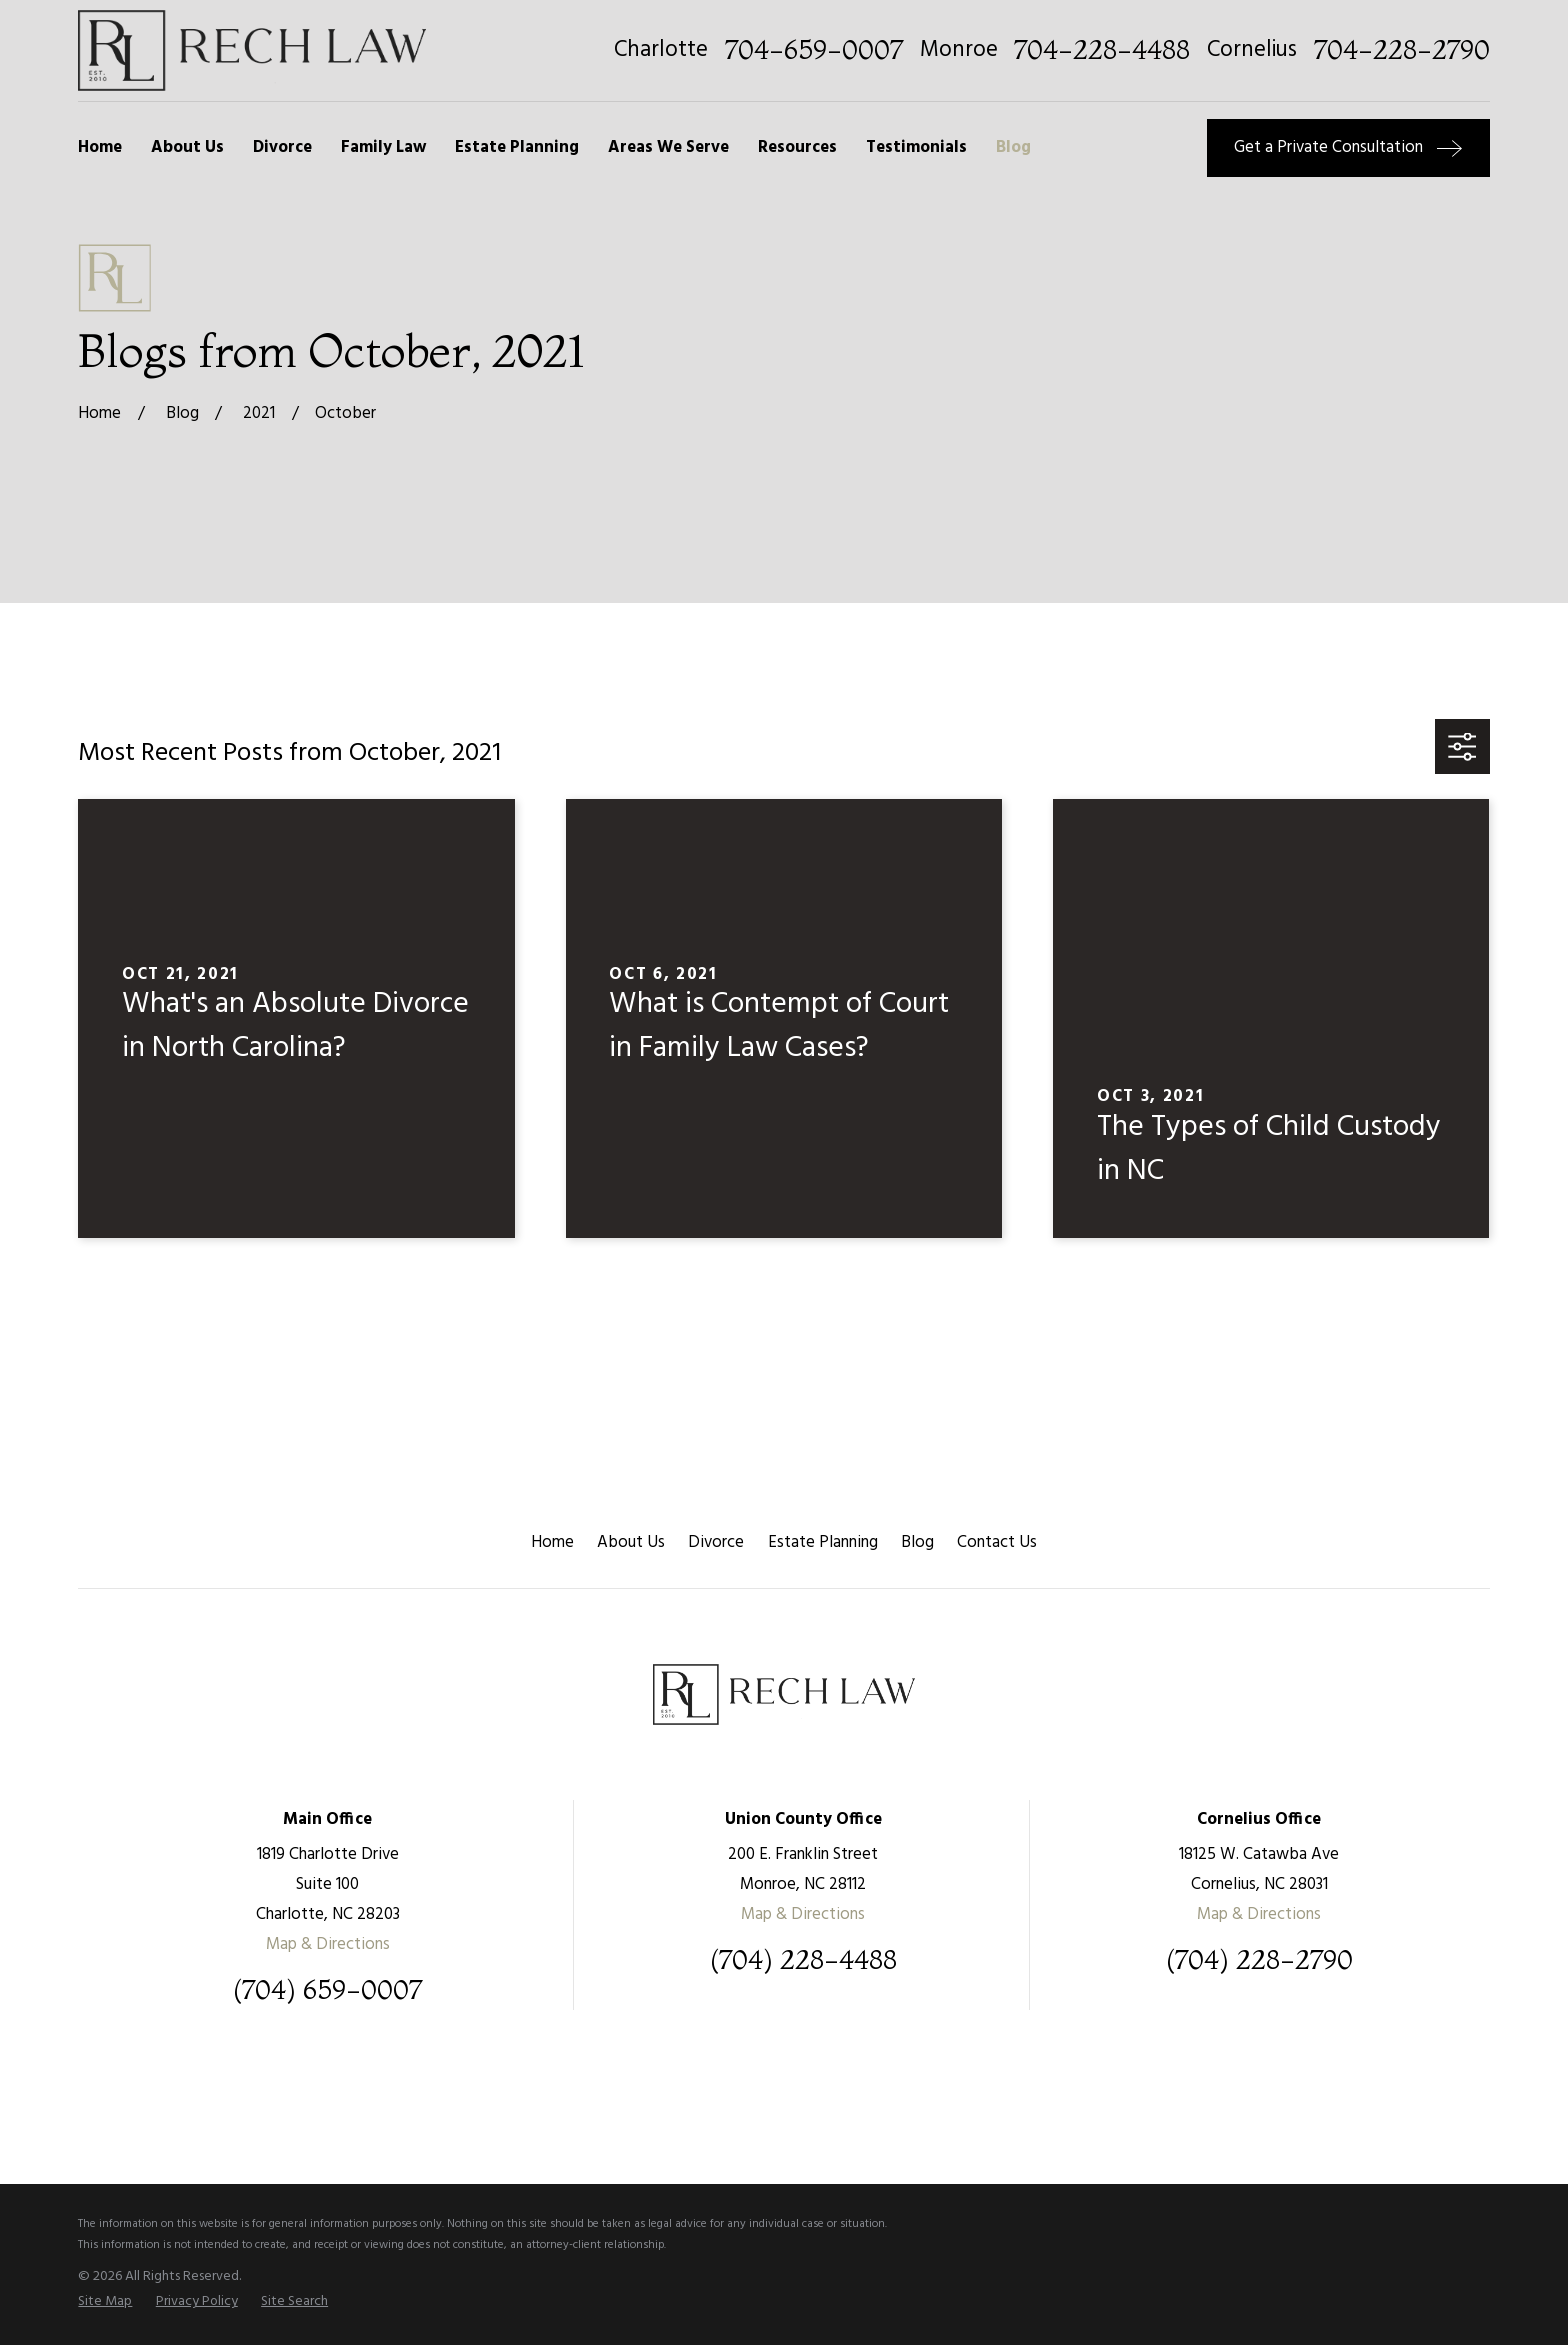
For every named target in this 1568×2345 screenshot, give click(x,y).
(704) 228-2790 (1259, 1960)
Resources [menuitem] (797, 147)
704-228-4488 (1102, 50)
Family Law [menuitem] (383, 147)
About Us (631, 1542)
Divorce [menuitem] (282, 147)
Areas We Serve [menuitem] (668, 147)
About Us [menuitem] (187, 147)
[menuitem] (105, 2301)
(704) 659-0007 (327, 1990)
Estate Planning (823, 1542)
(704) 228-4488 (803, 1960)
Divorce (716, 1542)
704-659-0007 (814, 50)
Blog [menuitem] (1013, 147)
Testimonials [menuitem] (916, 147)
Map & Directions (328, 1944)
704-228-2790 (1402, 50)
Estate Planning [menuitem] (517, 147)
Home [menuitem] (100, 147)
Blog (917, 1542)
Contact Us (997, 1542)
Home (552, 1542)
